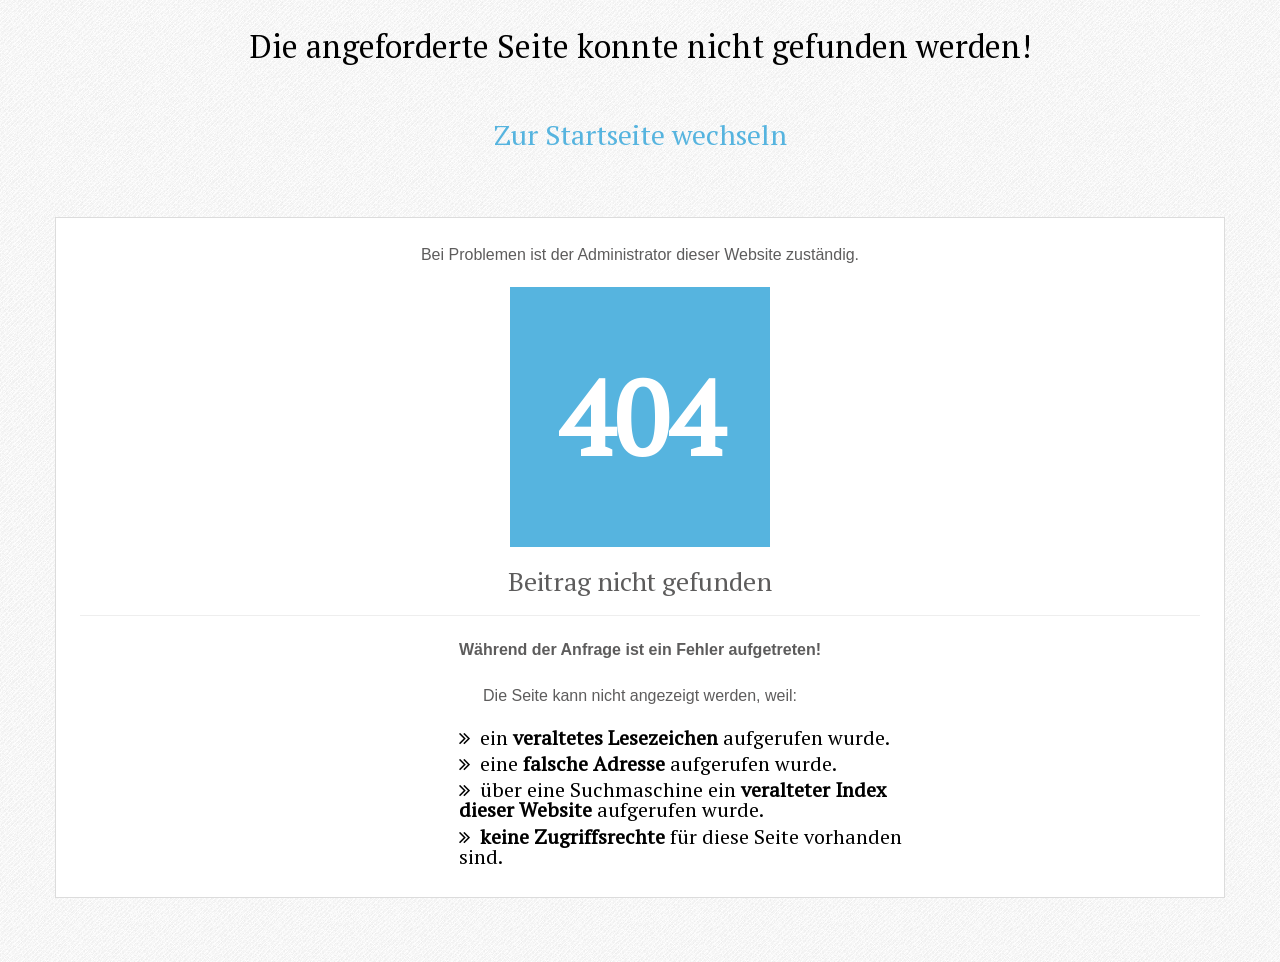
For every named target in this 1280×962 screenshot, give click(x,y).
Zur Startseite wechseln (640, 134)
